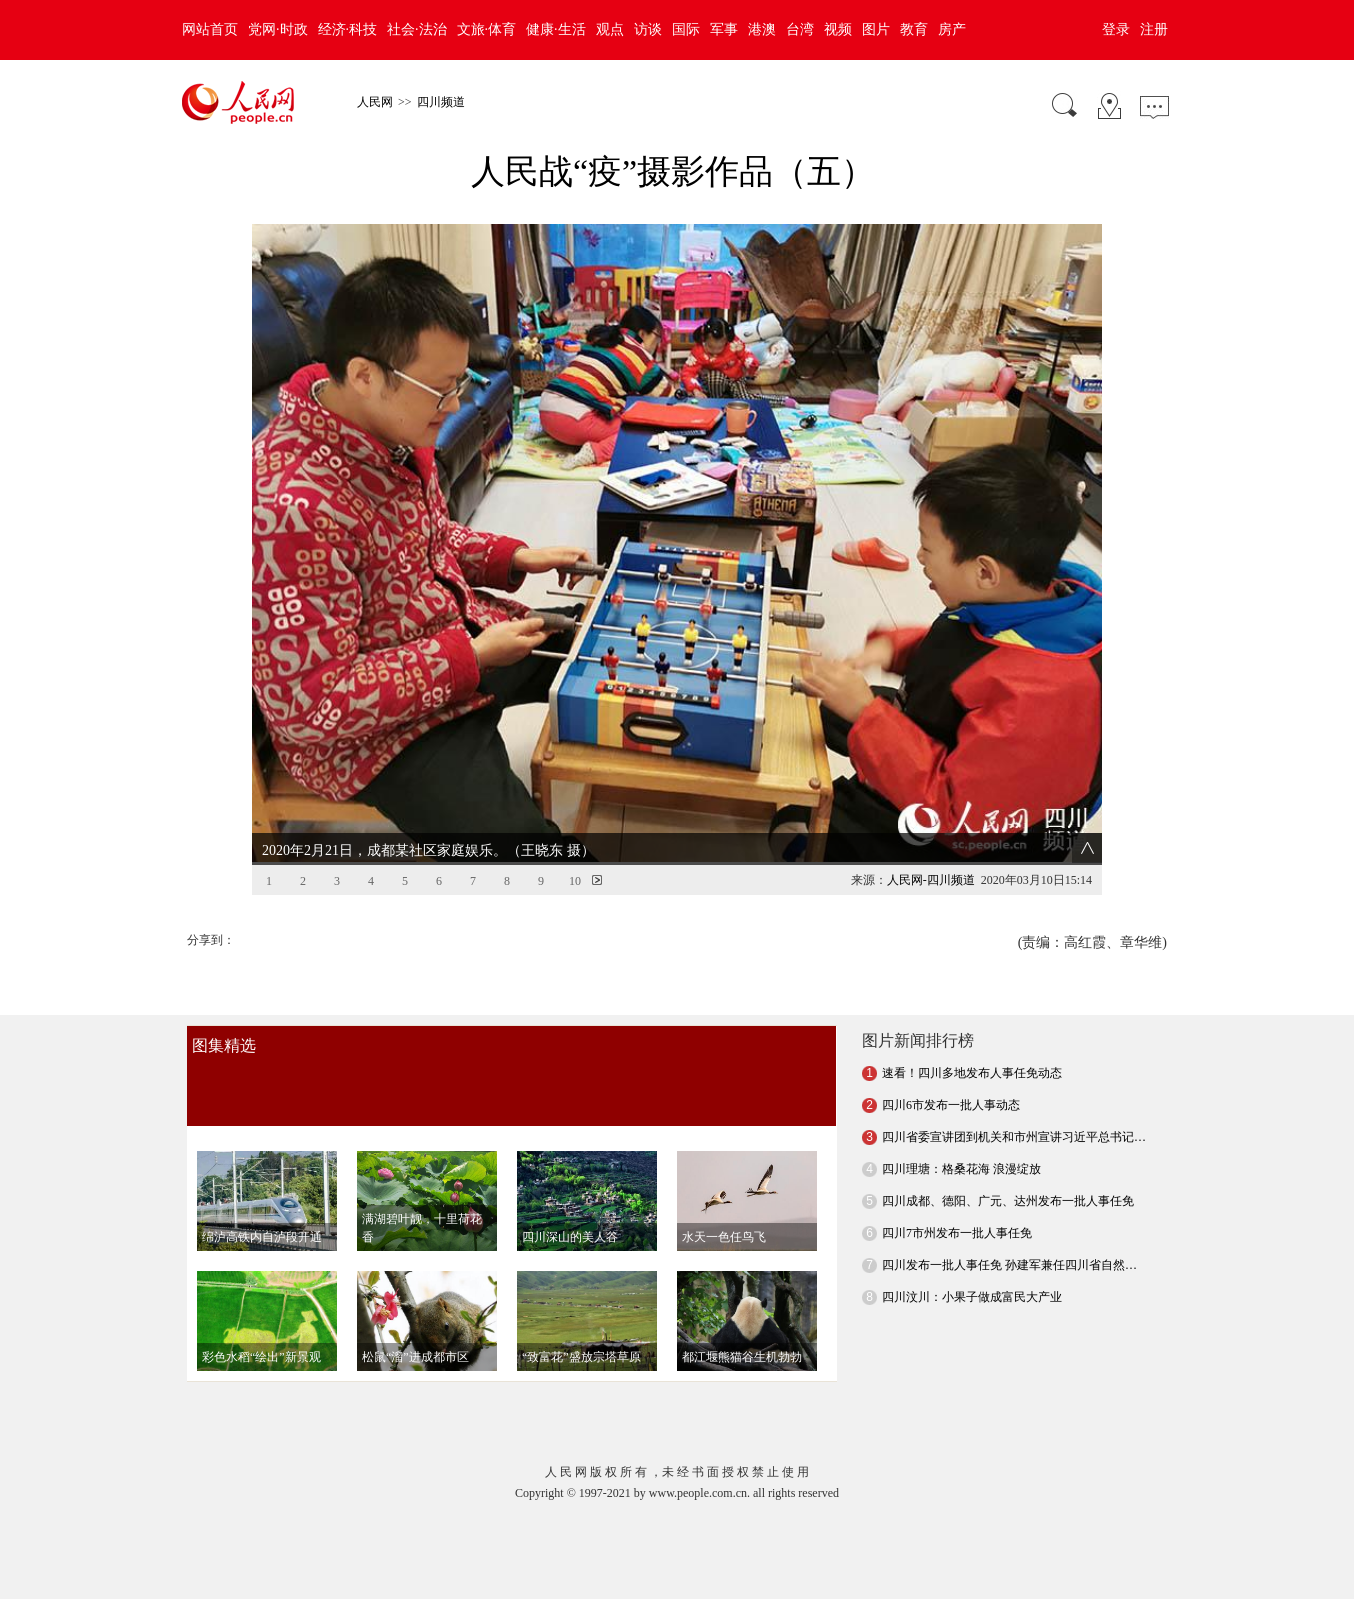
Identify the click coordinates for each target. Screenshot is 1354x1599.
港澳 (762, 29)
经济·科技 (348, 29)
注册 (1154, 29)
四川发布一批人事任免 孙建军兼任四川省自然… (1009, 1227)
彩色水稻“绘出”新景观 (261, 1319)
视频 (838, 29)
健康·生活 (556, 29)
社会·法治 (417, 29)
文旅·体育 (487, 29)
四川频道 (441, 102)
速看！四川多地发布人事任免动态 (972, 1035)
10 (575, 843)
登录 (1116, 29)
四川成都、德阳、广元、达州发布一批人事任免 (1008, 1163)
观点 (610, 29)
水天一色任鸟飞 (724, 1199)
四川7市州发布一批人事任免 (957, 1195)
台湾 (800, 29)
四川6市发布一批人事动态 (951, 1067)
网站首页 (210, 29)
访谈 (648, 29)
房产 (952, 29)
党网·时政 (278, 29)
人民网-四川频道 (931, 842)
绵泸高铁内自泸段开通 (262, 1199)
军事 (724, 29)
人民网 (375, 102)
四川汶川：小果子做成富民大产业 (972, 1259)
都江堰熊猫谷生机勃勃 (742, 1319)
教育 (914, 29)
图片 (876, 29)
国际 (686, 29)
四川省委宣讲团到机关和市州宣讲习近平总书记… (1014, 1099)
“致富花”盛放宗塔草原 (581, 1319)
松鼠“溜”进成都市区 (415, 1319)
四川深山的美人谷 (570, 1199)
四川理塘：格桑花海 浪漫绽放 (961, 1131)
